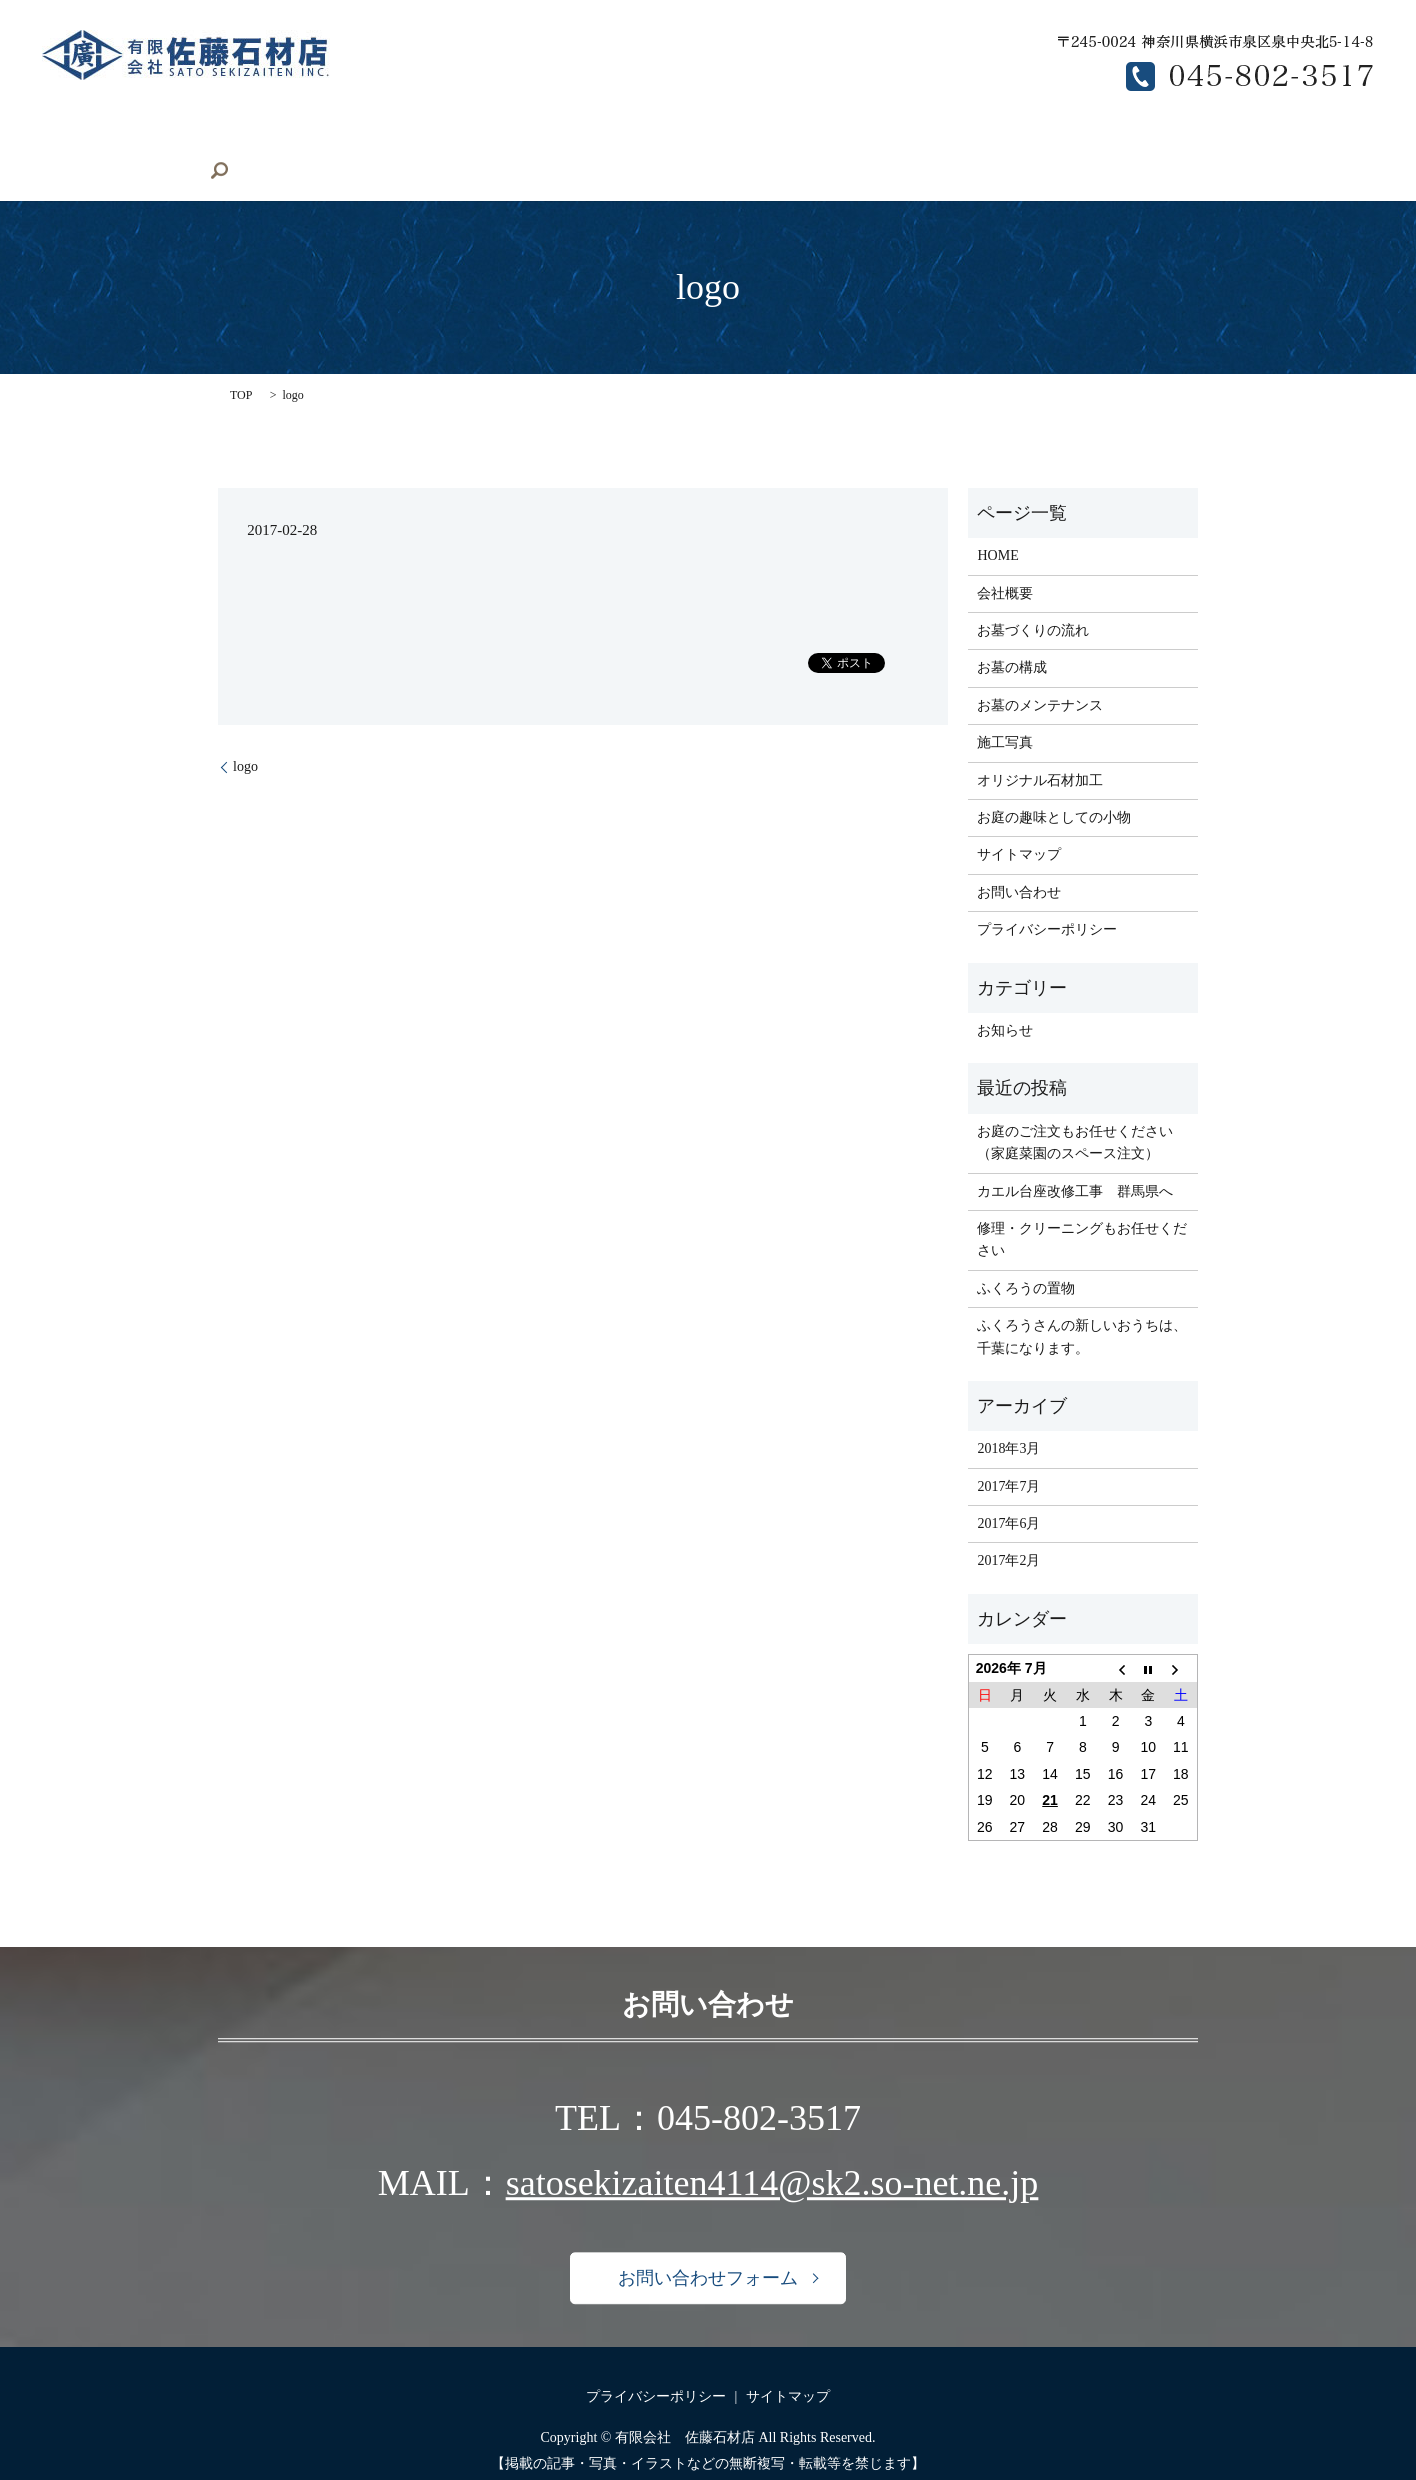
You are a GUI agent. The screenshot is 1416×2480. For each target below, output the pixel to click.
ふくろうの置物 (1026, 1257)
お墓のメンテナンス (957, 141)
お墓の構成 (826, 141)
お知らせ (1005, 999)
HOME (147, 141)
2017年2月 (1008, 1530)
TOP (241, 364)
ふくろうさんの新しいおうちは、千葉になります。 (1082, 1305)
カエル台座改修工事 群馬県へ (1075, 1160)
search (1276, 141)
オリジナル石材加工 (445, 141)
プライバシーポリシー (1047, 898)
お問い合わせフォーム (708, 2247)
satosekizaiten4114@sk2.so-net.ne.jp (772, 2153)
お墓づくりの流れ (701, 141)
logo (245, 735)
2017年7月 (1008, 1455)
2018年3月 (1008, 1418)
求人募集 (1082, 141)
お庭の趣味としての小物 (1054, 786)
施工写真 (320, 141)
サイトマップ (1019, 824)
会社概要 (231, 141)
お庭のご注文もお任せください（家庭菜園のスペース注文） (1075, 1111)
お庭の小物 (577, 141)
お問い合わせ (1186, 141)
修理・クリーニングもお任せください (1082, 1208)
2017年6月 (1008, 1492)
